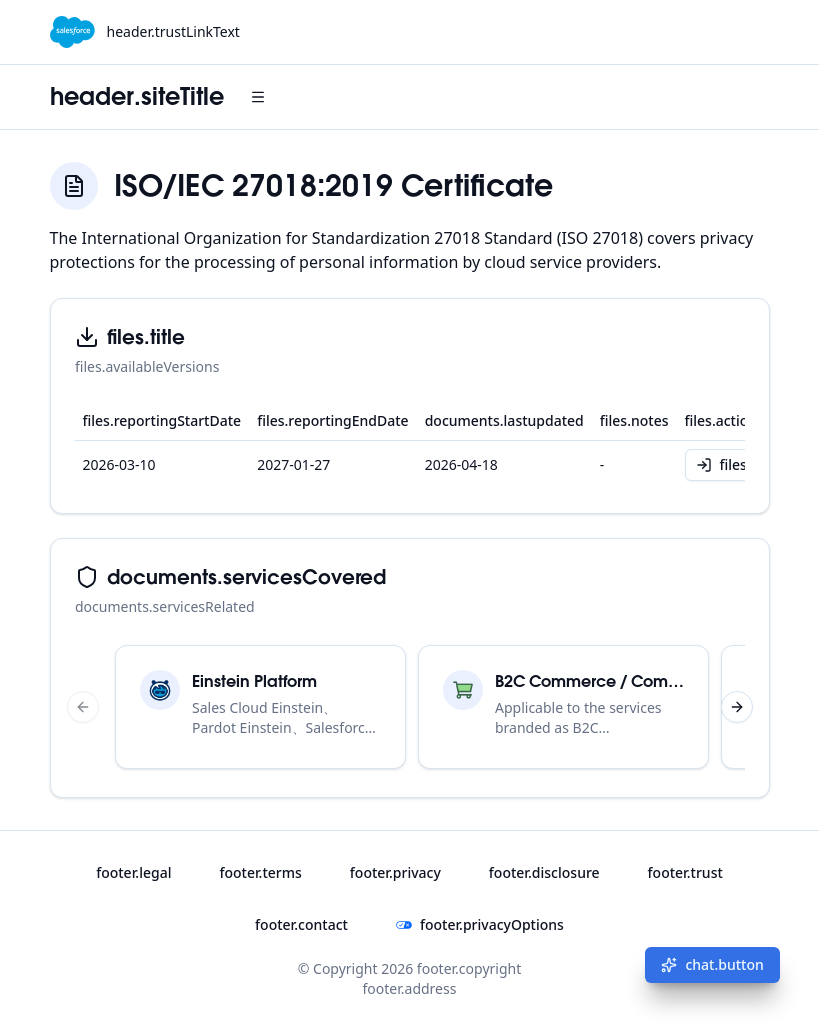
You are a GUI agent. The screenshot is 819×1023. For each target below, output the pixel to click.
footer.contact (301, 924)
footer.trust (685, 872)
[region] (410, 707)
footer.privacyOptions (480, 924)
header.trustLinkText (173, 31)
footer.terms (260, 872)
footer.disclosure (544, 872)
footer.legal (133, 872)
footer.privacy (395, 872)
